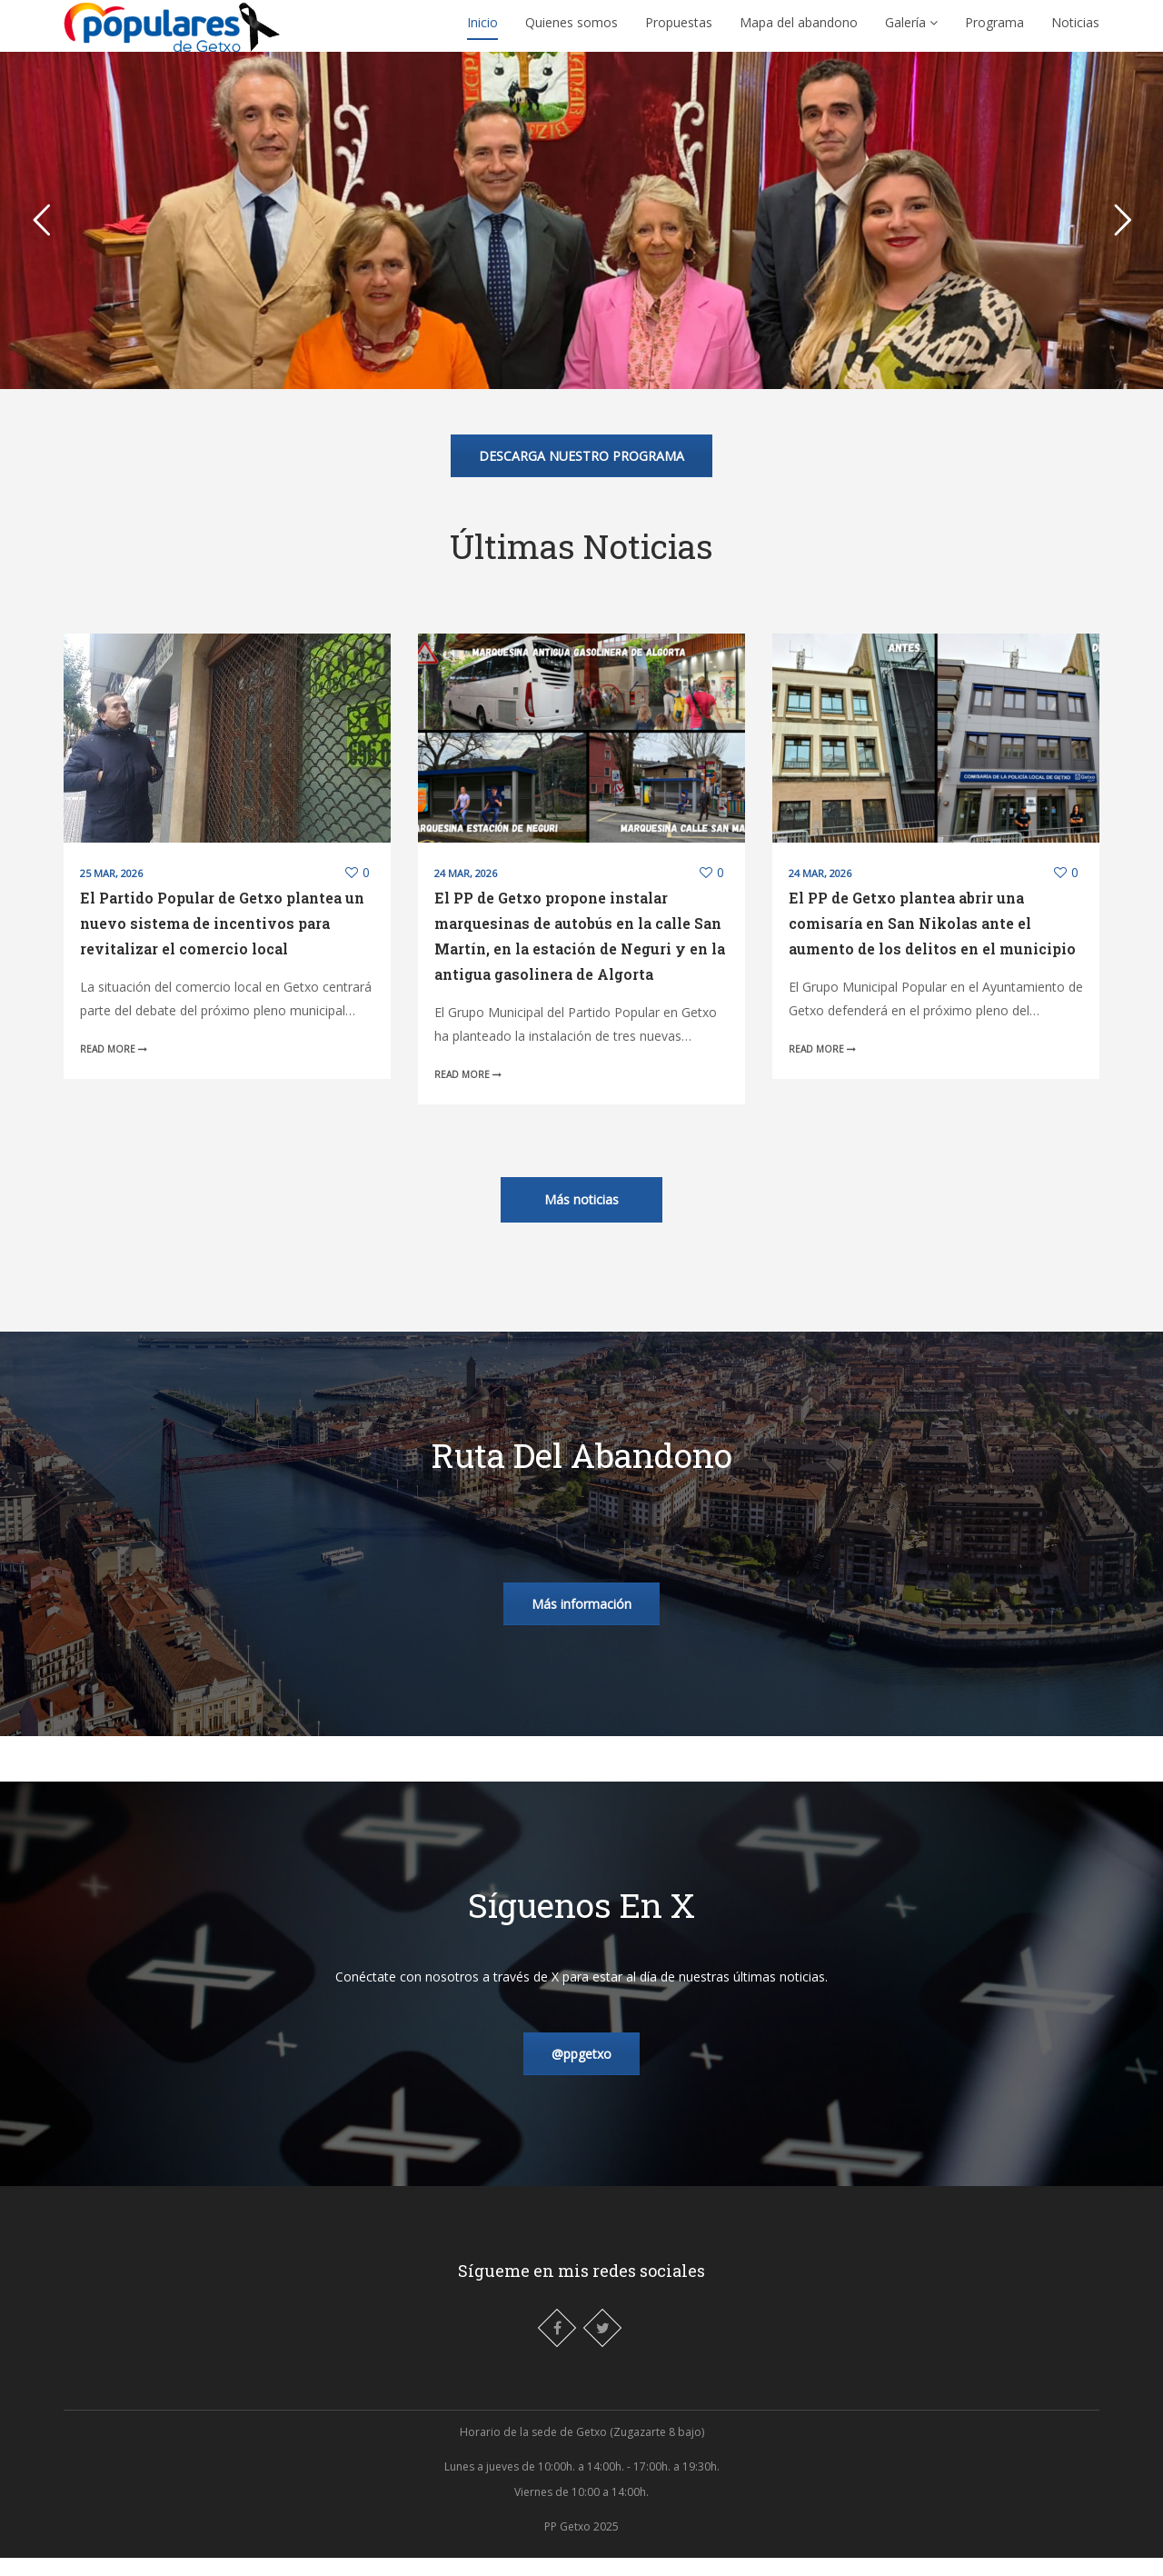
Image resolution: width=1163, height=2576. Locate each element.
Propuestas (678, 31)
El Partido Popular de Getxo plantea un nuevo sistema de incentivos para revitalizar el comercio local (222, 941)
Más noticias (581, 1217)
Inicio (482, 31)
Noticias (1075, 31)
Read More (113, 1067)
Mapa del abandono (799, 31)
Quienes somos (571, 31)
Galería (911, 31)
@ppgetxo (581, 2072)
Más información (581, 1622)
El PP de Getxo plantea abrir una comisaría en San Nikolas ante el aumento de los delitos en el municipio (932, 941)
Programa (994, 31)
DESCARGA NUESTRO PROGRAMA (581, 474)
